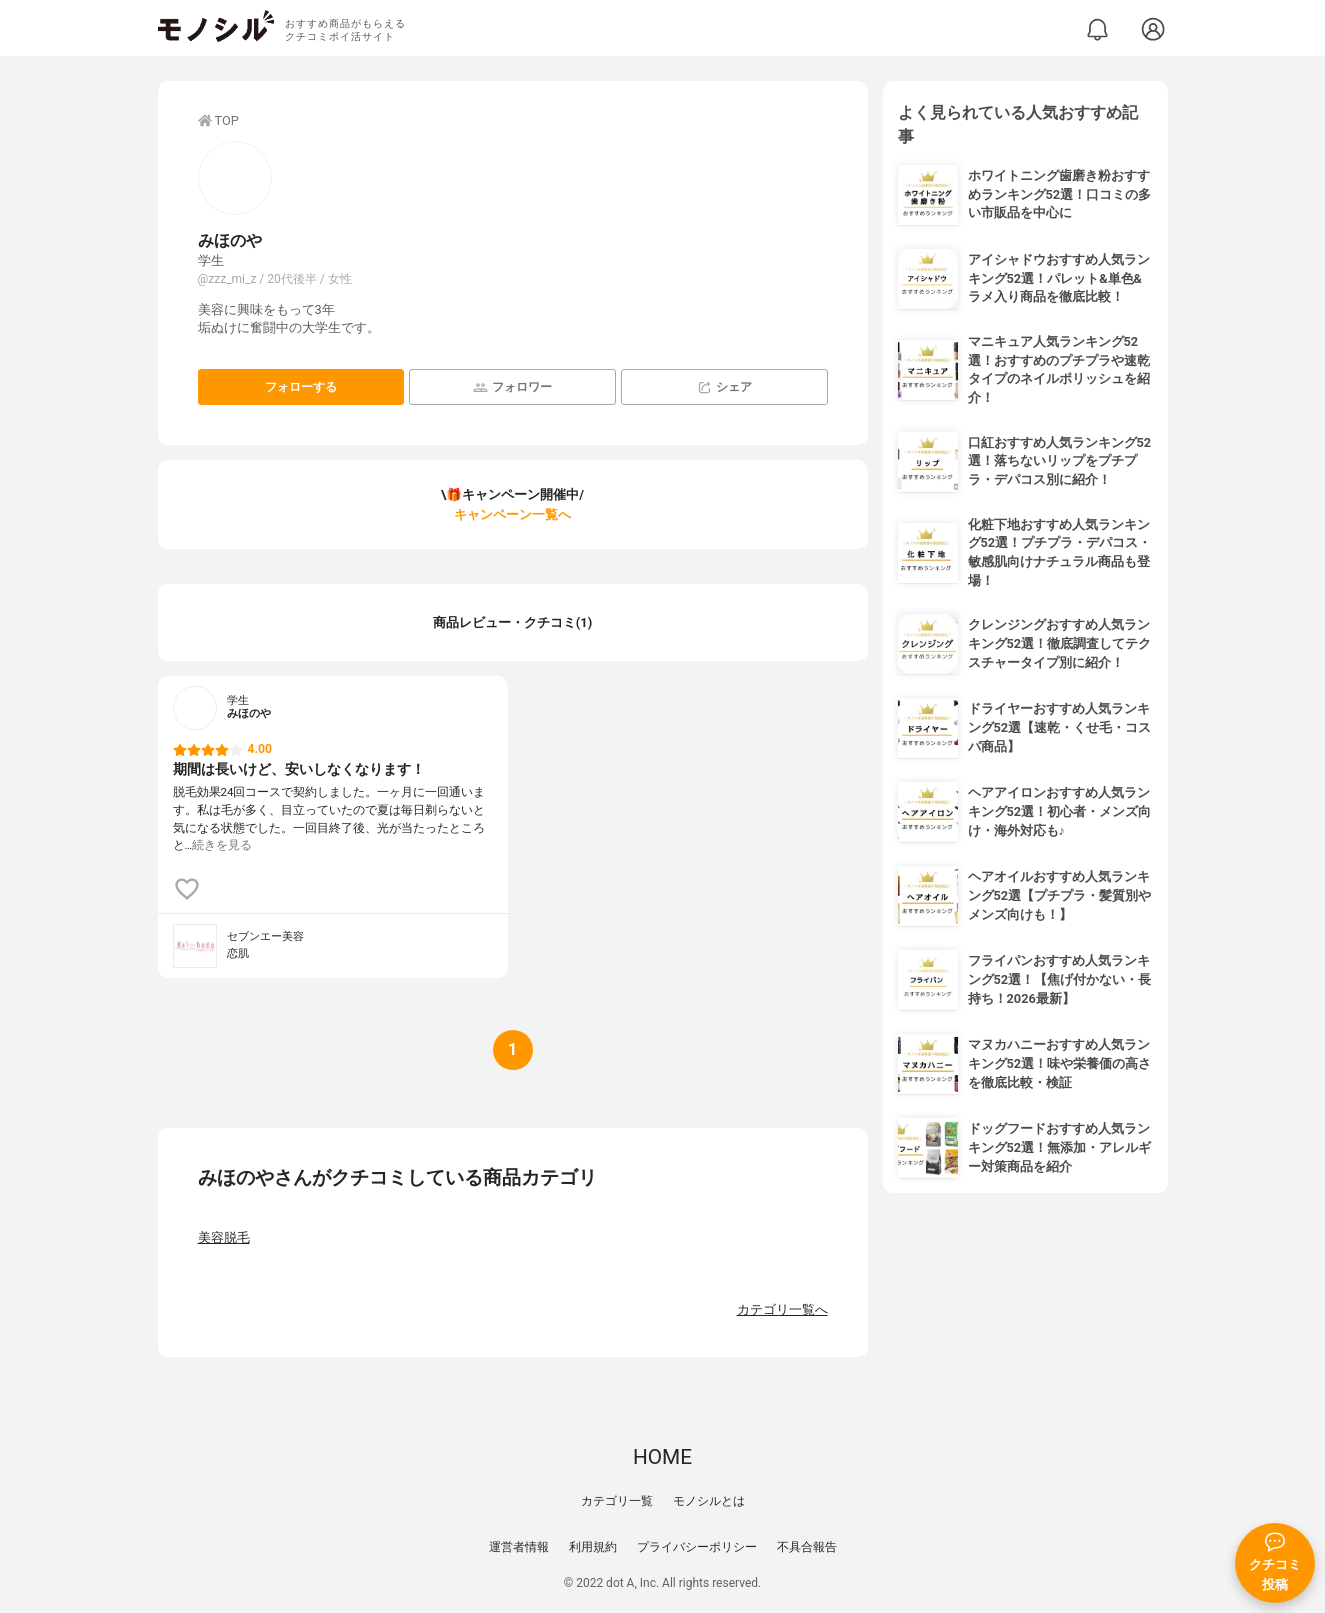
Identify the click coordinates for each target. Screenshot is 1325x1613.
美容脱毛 (224, 1237)
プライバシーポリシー (697, 1547)
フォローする (301, 387)
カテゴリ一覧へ (782, 1309)
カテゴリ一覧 (617, 1501)
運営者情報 (519, 1547)
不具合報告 (807, 1547)
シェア (724, 387)
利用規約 (593, 1547)
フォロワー (512, 387)
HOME (662, 1457)
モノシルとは (709, 1501)
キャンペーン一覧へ (512, 514)
